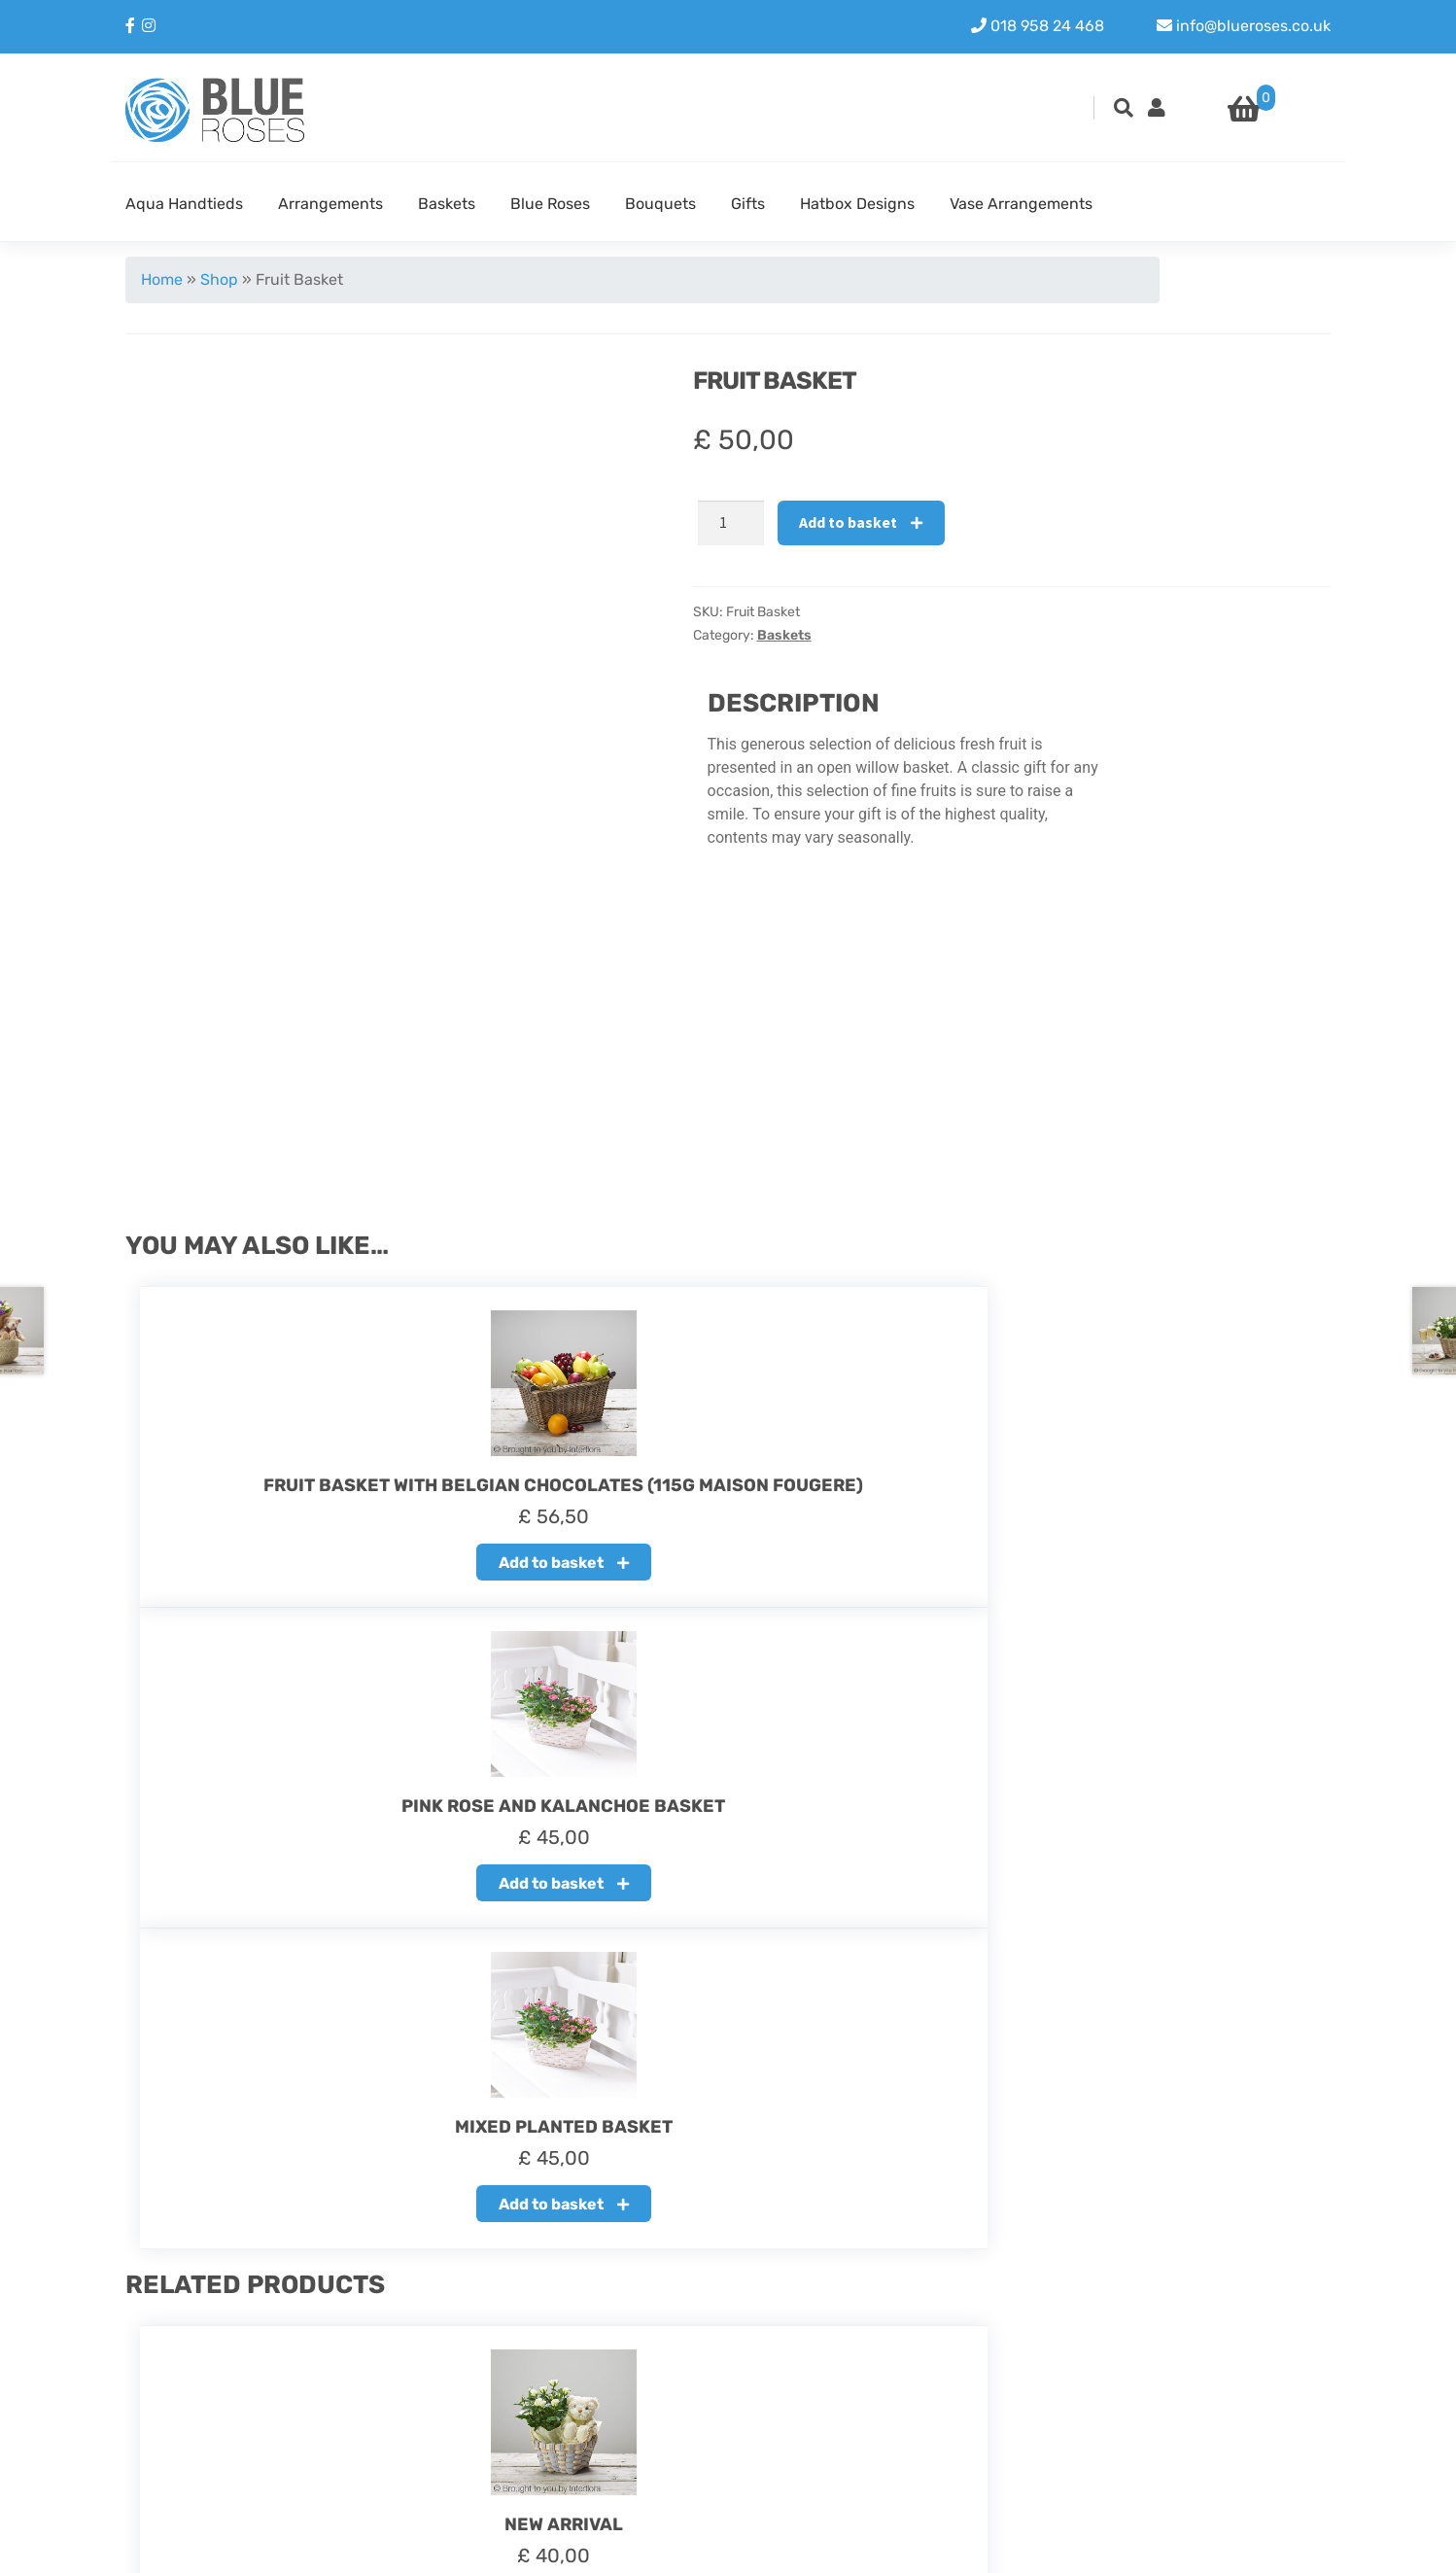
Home (162, 279)
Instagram (1165, 2391)
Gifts (748, 203)
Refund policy (587, 2391)
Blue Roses (550, 203)
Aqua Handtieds (184, 203)
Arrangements (330, 203)
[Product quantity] (731, 523)
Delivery (566, 2414)
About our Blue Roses (615, 2367)
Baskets (446, 203)
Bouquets (660, 203)
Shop (219, 279)
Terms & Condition (603, 2437)
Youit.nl (1303, 2545)
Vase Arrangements (1021, 203)
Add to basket (848, 522)
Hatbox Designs (857, 203)
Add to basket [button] (308, 1573)
